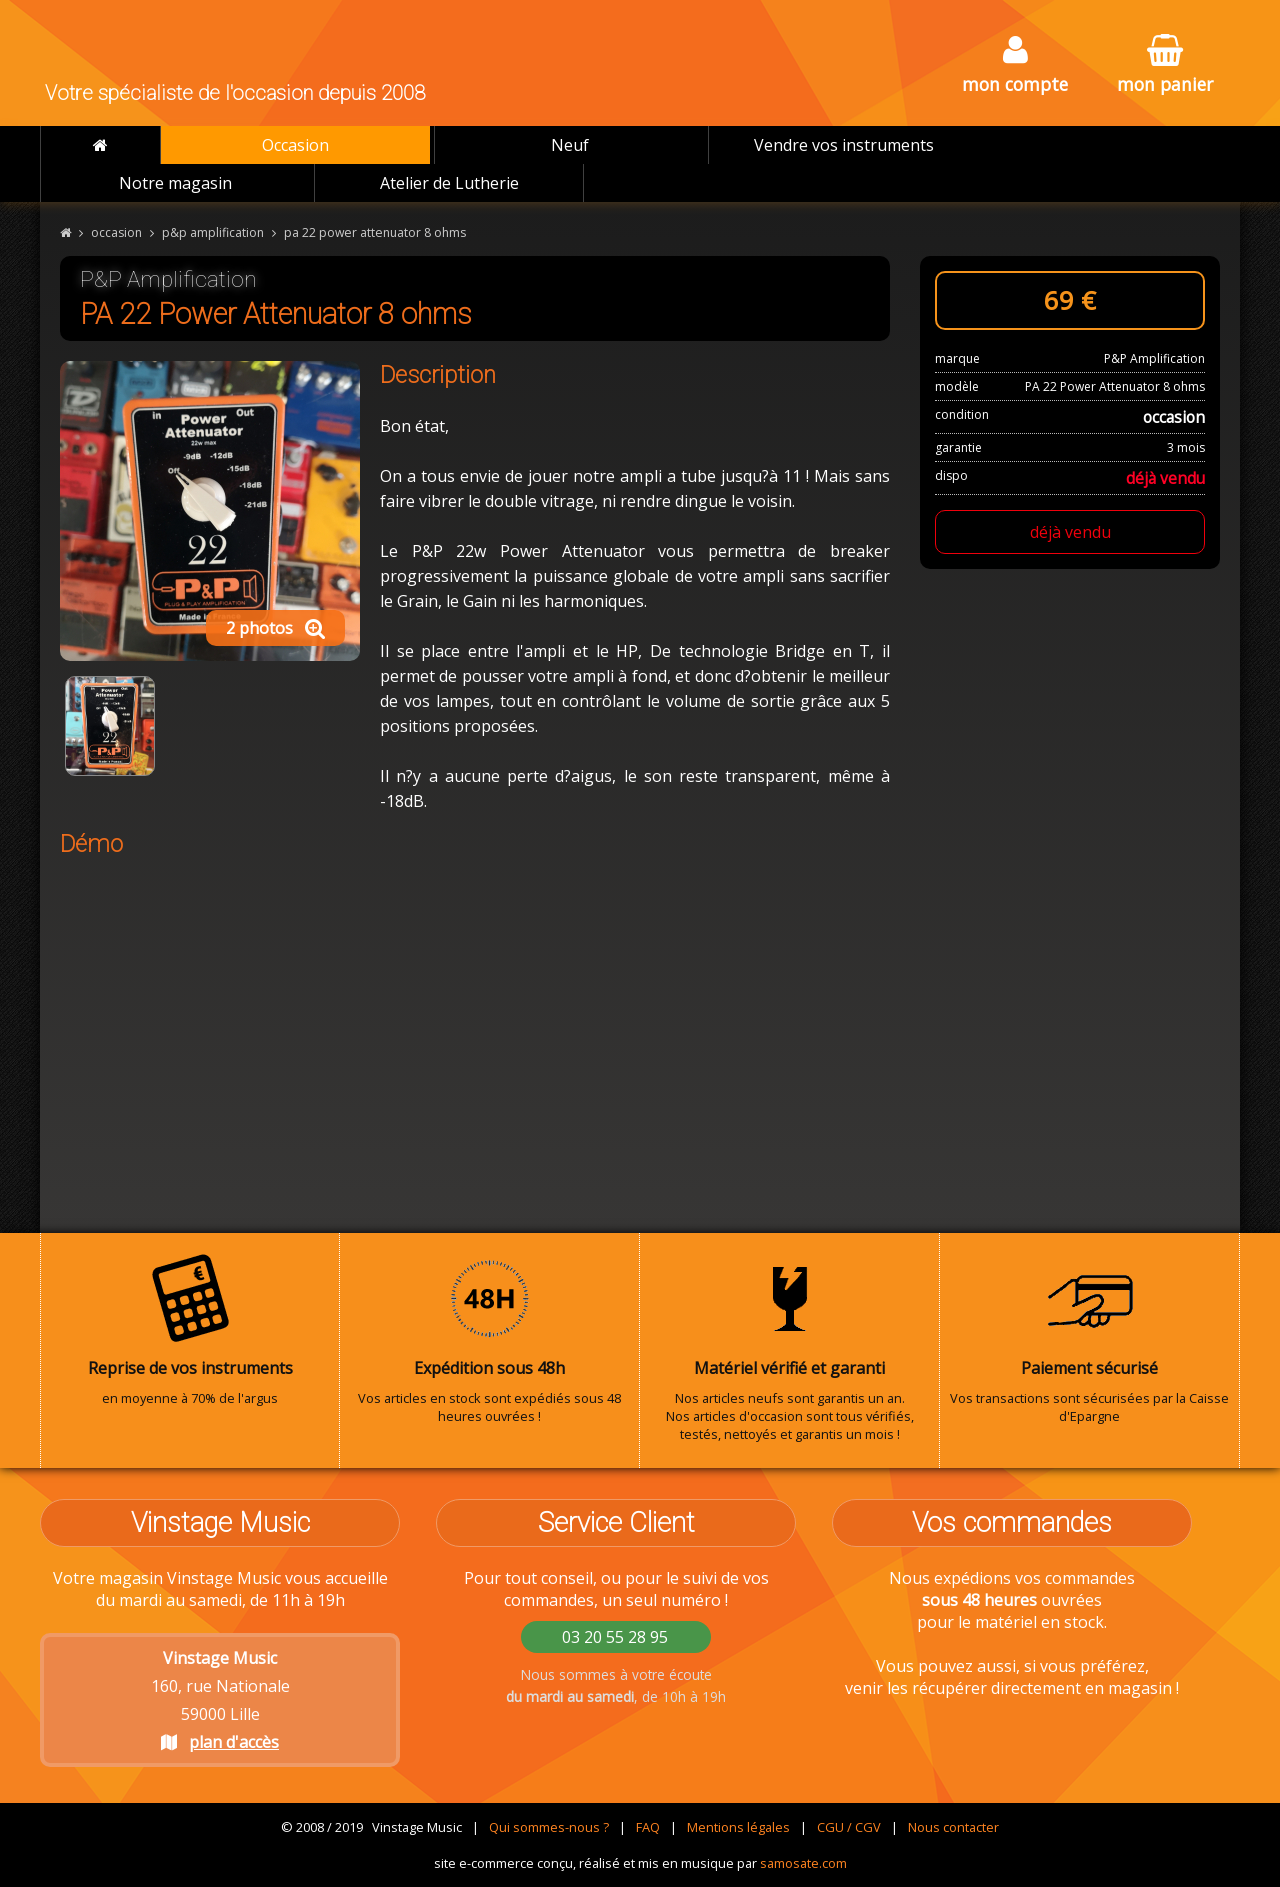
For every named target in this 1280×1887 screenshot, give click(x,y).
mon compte (1015, 65)
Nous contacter (953, 1827)
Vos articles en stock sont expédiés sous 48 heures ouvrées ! (489, 1339)
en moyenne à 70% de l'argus (190, 1330)
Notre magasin (175, 183)
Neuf (570, 145)
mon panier (1165, 65)
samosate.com (803, 1863)
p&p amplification (213, 232)
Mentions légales (738, 1827)
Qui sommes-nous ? (549, 1827)
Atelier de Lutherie (449, 183)
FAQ (648, 1827)
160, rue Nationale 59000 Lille (220, 1700)
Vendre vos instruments (844, 145)
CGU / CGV (849, 1827)
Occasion (295, 145)
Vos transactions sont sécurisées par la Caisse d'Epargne (1089, 1339)
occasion (116, 232)
